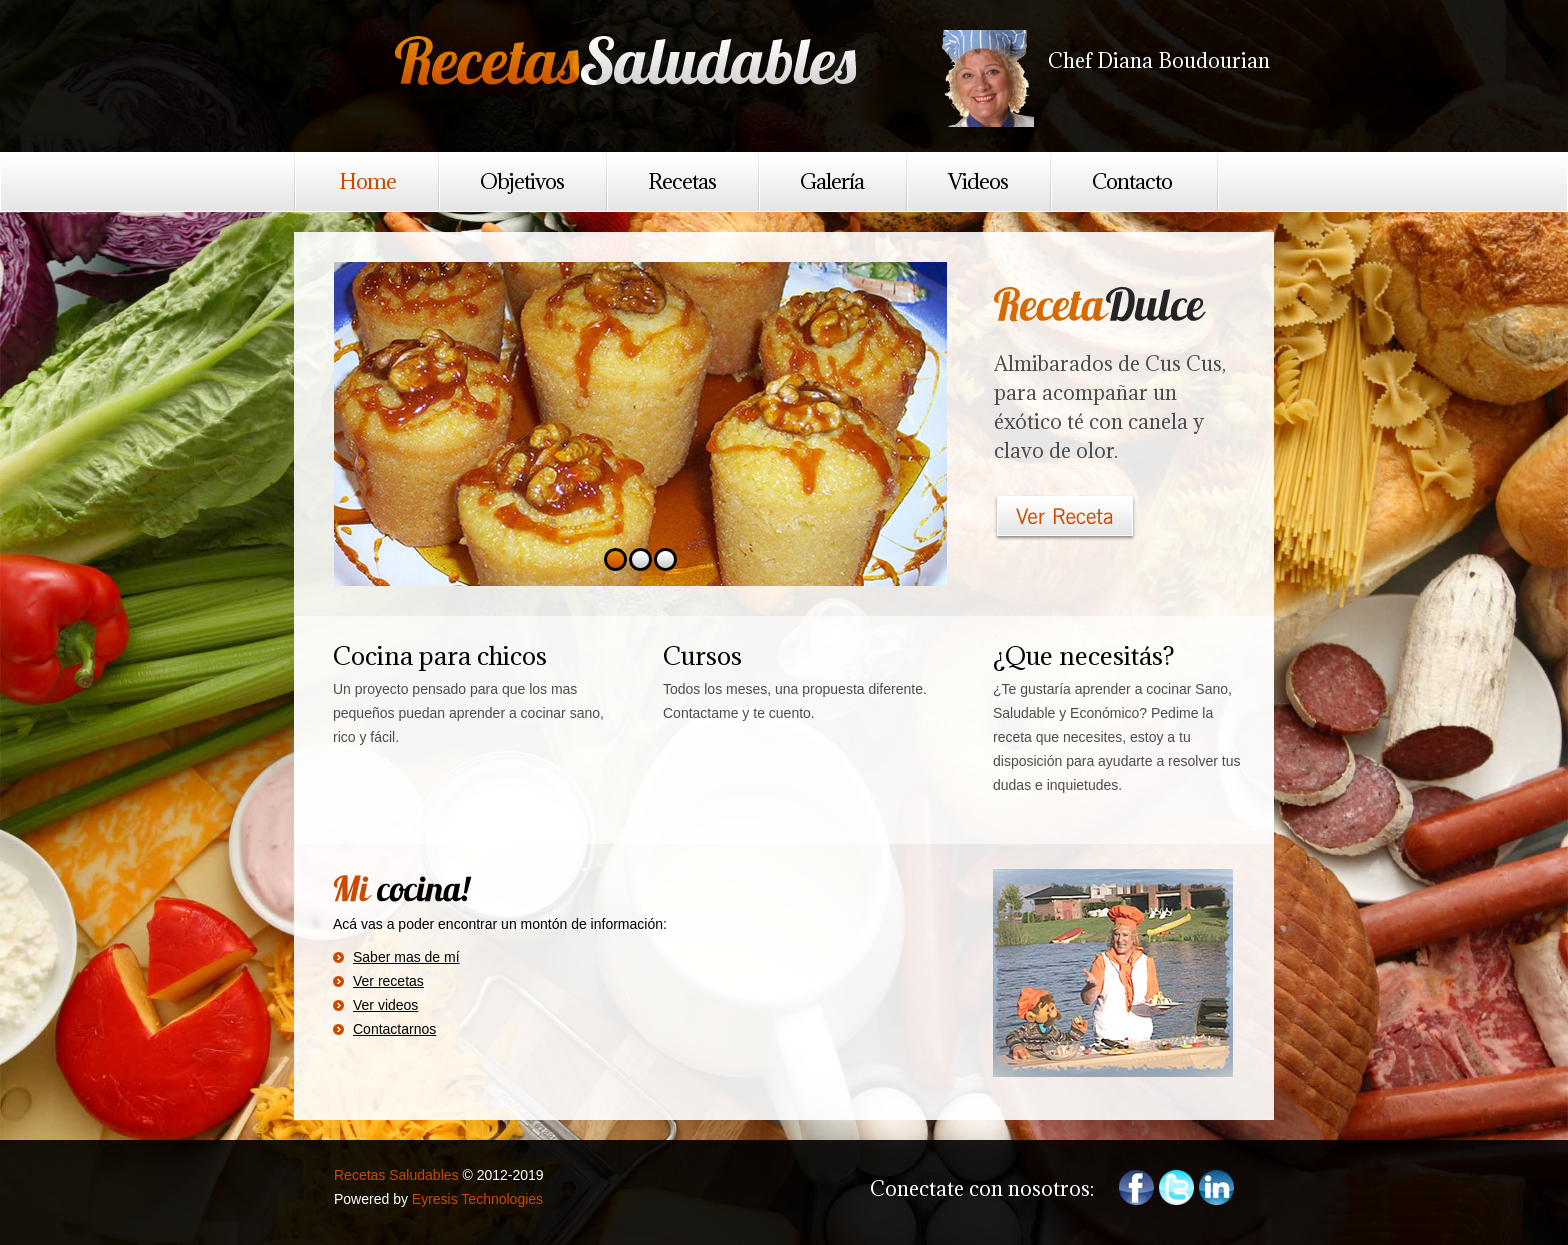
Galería (832, 181)
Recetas (682, 181)
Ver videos (385, 1005)
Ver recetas (388, 981)
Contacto (1132, 181)
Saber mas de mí (406, 957)
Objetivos (522, 181)
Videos (978, 181)
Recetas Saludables (634, 64)
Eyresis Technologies (477, 1199)
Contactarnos (394, 1029)
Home (367, 181)
